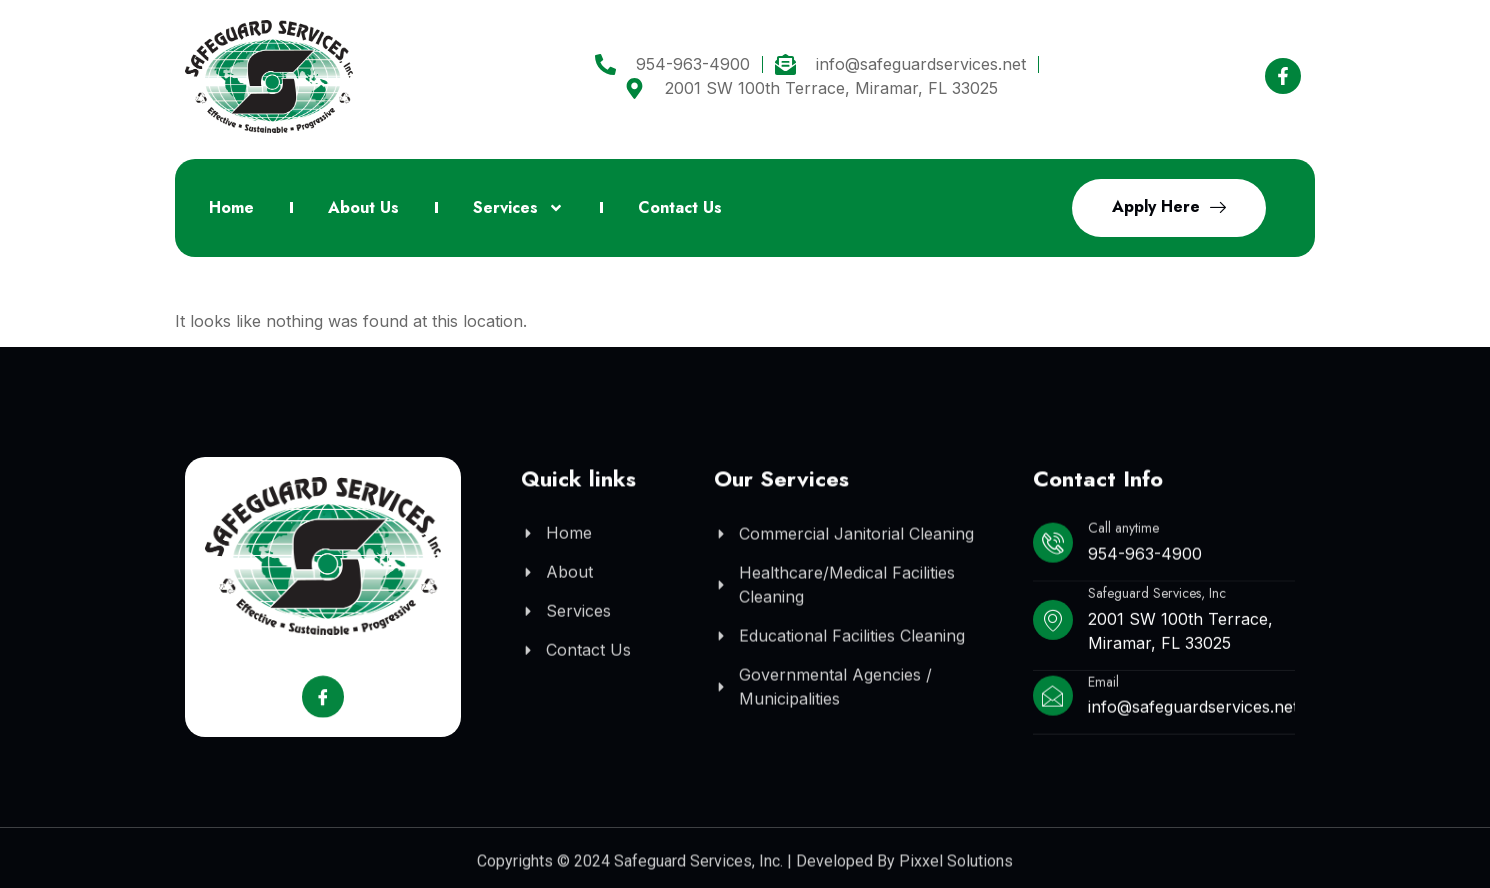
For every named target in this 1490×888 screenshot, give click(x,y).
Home (231, 207)
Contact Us (680, 207)
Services (518, 208)
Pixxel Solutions (956, 867)
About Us (363, 207)
